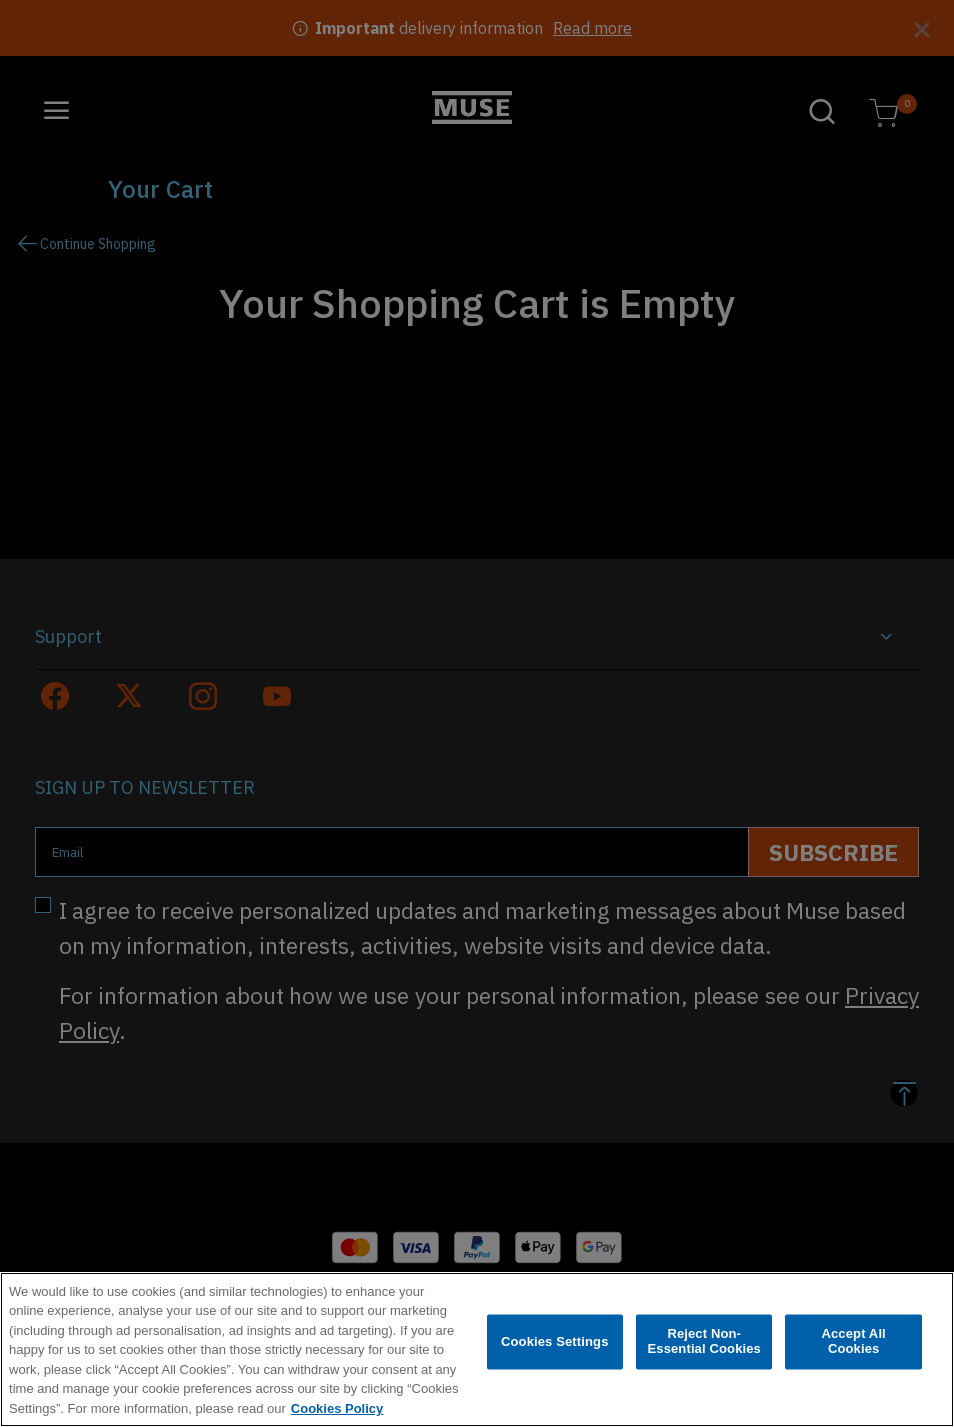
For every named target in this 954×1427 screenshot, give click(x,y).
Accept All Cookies (853, 1347)
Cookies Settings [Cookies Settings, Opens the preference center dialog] (555, 1347)
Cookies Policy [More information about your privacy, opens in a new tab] (337, 1414)
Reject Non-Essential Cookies (703, 1347)
